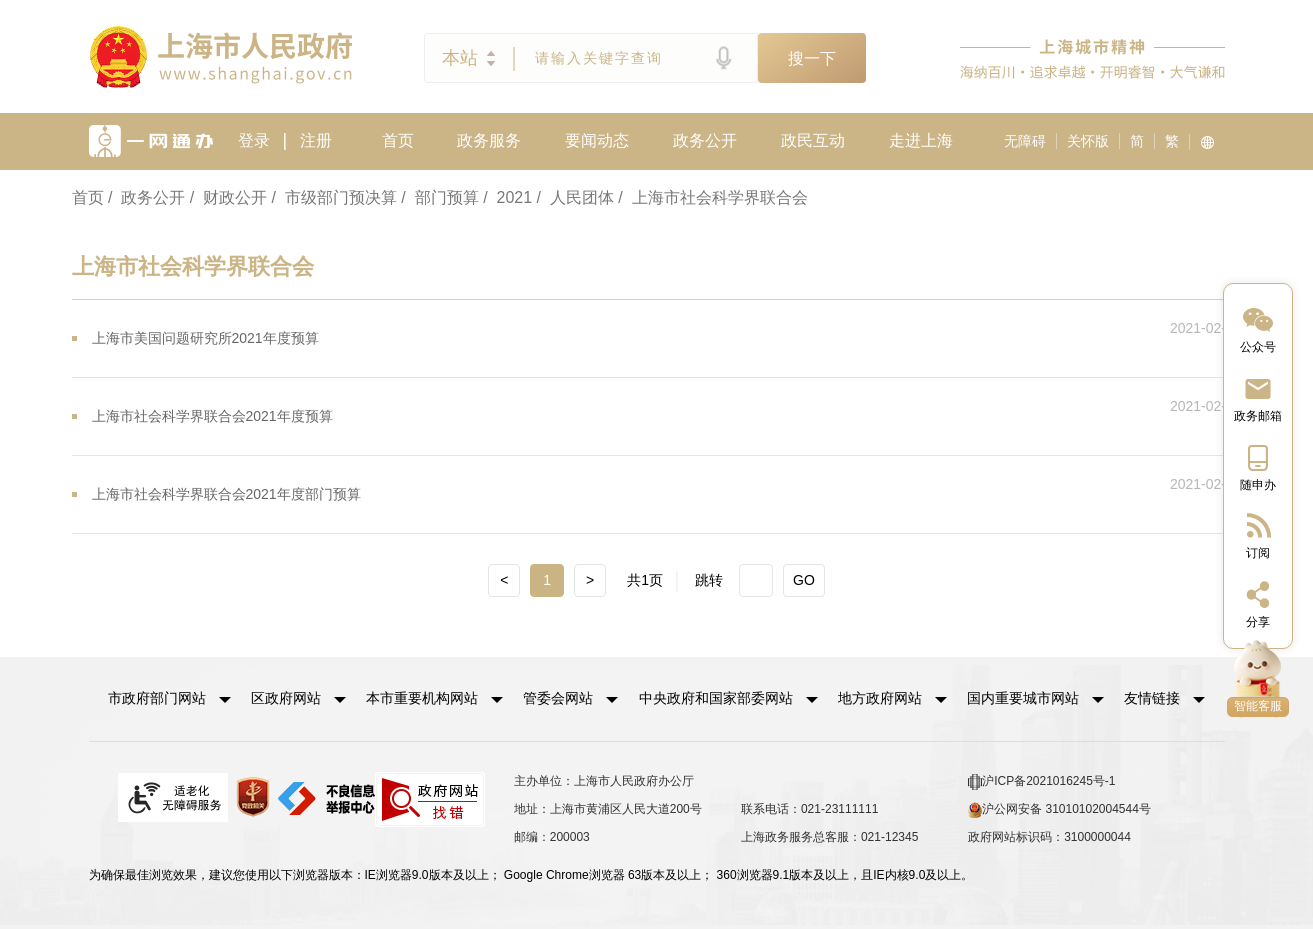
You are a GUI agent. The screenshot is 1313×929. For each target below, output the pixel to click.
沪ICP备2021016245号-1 (1041, 779)
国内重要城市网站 (1022, 697)
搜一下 (812, 58)
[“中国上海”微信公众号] (1258, 328)
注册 (316, 140)
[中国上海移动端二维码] (1258, 466)
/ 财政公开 (228, 197)
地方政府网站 (879, 697)
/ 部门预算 (439, 197)
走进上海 (921, 140)
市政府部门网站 (157, 697)
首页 (398, 140)
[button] (170, 697)
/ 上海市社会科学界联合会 (712, 197)
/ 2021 (507, 197)
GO (804, 580)
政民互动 (813, 140)
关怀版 (1088, 141)
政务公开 (705, 140)
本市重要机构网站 (422, 697)
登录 (254, 140)
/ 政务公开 (146, 197)
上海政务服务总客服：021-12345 (829, 834)
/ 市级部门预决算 (334, 197)
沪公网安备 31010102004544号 (1059, 807)
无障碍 (1025, 141)
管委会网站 (558, 697)
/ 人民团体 (575, 197)
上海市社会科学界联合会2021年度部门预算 (226, 494)
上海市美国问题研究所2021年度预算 (205, 338)
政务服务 (489, 140)
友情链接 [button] (1164, 697)
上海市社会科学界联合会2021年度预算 (212, 416)
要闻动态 (597, 140)
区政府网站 (286, 697)
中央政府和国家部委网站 (715, 697)
